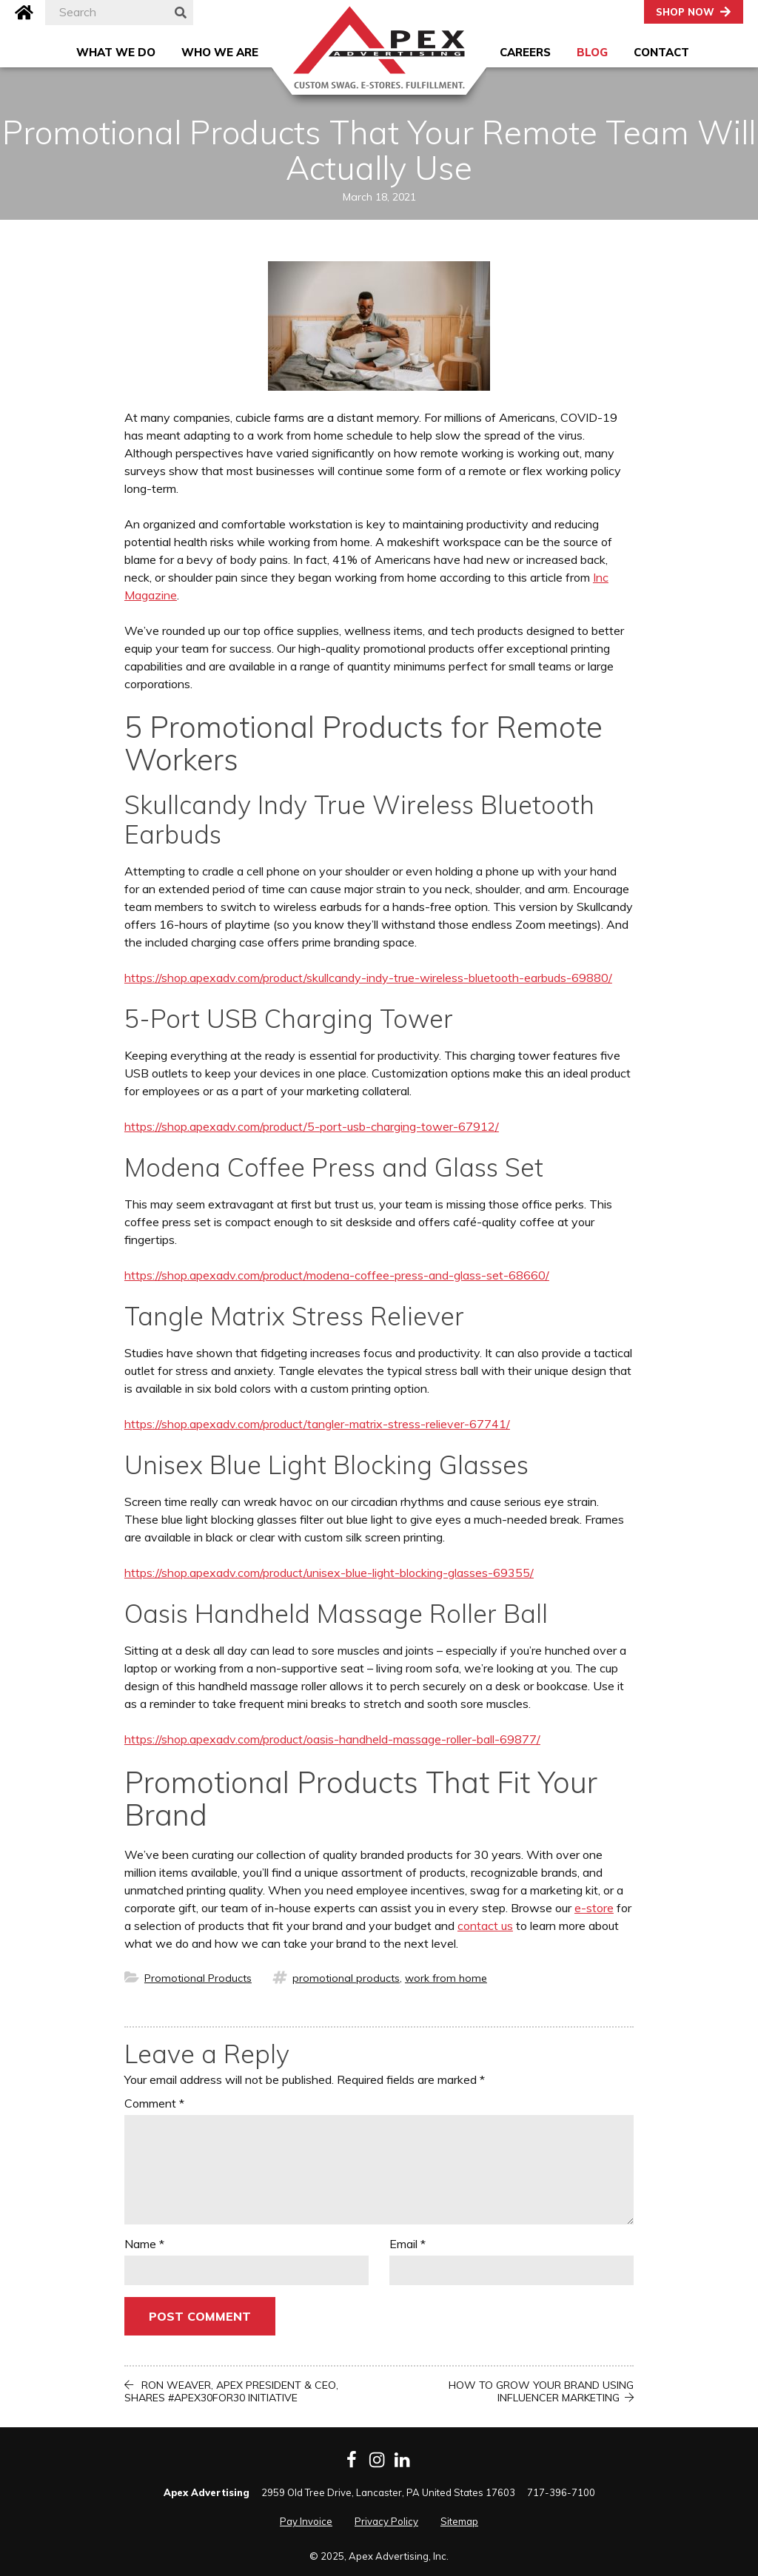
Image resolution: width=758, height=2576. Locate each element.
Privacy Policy (386, 2521)
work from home (446, 1978)
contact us (485, 1925)
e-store (594, 1907)
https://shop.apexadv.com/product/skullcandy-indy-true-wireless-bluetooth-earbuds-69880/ (368, 977)
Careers (525, 52)
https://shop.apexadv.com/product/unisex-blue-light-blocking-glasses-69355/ (329, 1572)
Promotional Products (198, 1978)
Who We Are (219, 52)
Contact (661, 52)
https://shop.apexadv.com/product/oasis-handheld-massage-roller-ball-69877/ (332, 1739)
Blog (592, 52)
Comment (154, 2103)
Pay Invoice (306, 2521)
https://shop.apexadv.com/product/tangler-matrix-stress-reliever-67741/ (317, 1423)
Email (407, 2243)
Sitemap (459, 2521)
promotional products (346, 1978)
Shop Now (685, 12)
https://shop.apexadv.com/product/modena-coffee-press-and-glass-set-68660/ (336, 1275)
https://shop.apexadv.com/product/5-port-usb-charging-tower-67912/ (311, 1126)
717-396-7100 (561, 2492)
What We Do (115, 52)
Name (144, 2243)
